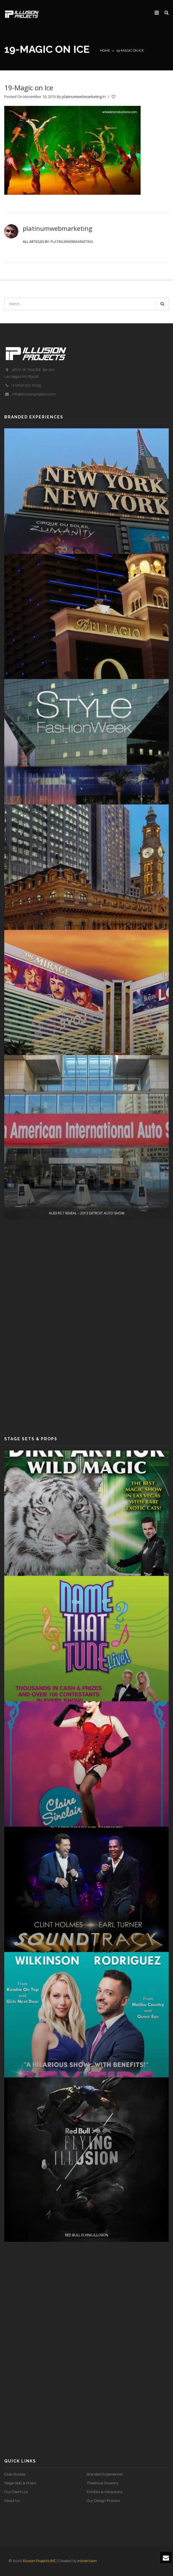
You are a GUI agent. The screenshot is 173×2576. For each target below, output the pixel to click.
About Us (12, 2501)
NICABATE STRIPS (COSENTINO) (86, 1082)
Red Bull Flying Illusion (86, 2434)
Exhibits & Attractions (104, 2492)
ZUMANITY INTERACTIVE (86, 586)
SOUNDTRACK (86, 2103)
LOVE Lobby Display (87, 1247)
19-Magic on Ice (28, 87)
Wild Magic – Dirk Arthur (86, 1608)
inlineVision (87, 2561)
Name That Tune (86, 1773)
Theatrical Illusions (102, 2483)
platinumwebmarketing (82, 96)
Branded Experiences (105, 2474)
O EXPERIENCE (87, 751)
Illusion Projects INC (39, 2561)
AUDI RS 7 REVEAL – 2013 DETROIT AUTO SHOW (86, 1412)
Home (105, 51)
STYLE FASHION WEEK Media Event (86, 916)
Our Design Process (103, 2501)
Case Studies (15, 2474)
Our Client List (16, 2492)
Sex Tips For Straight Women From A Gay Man (86, 2269)
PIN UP (86, 1938)
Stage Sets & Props (20, 2483)
